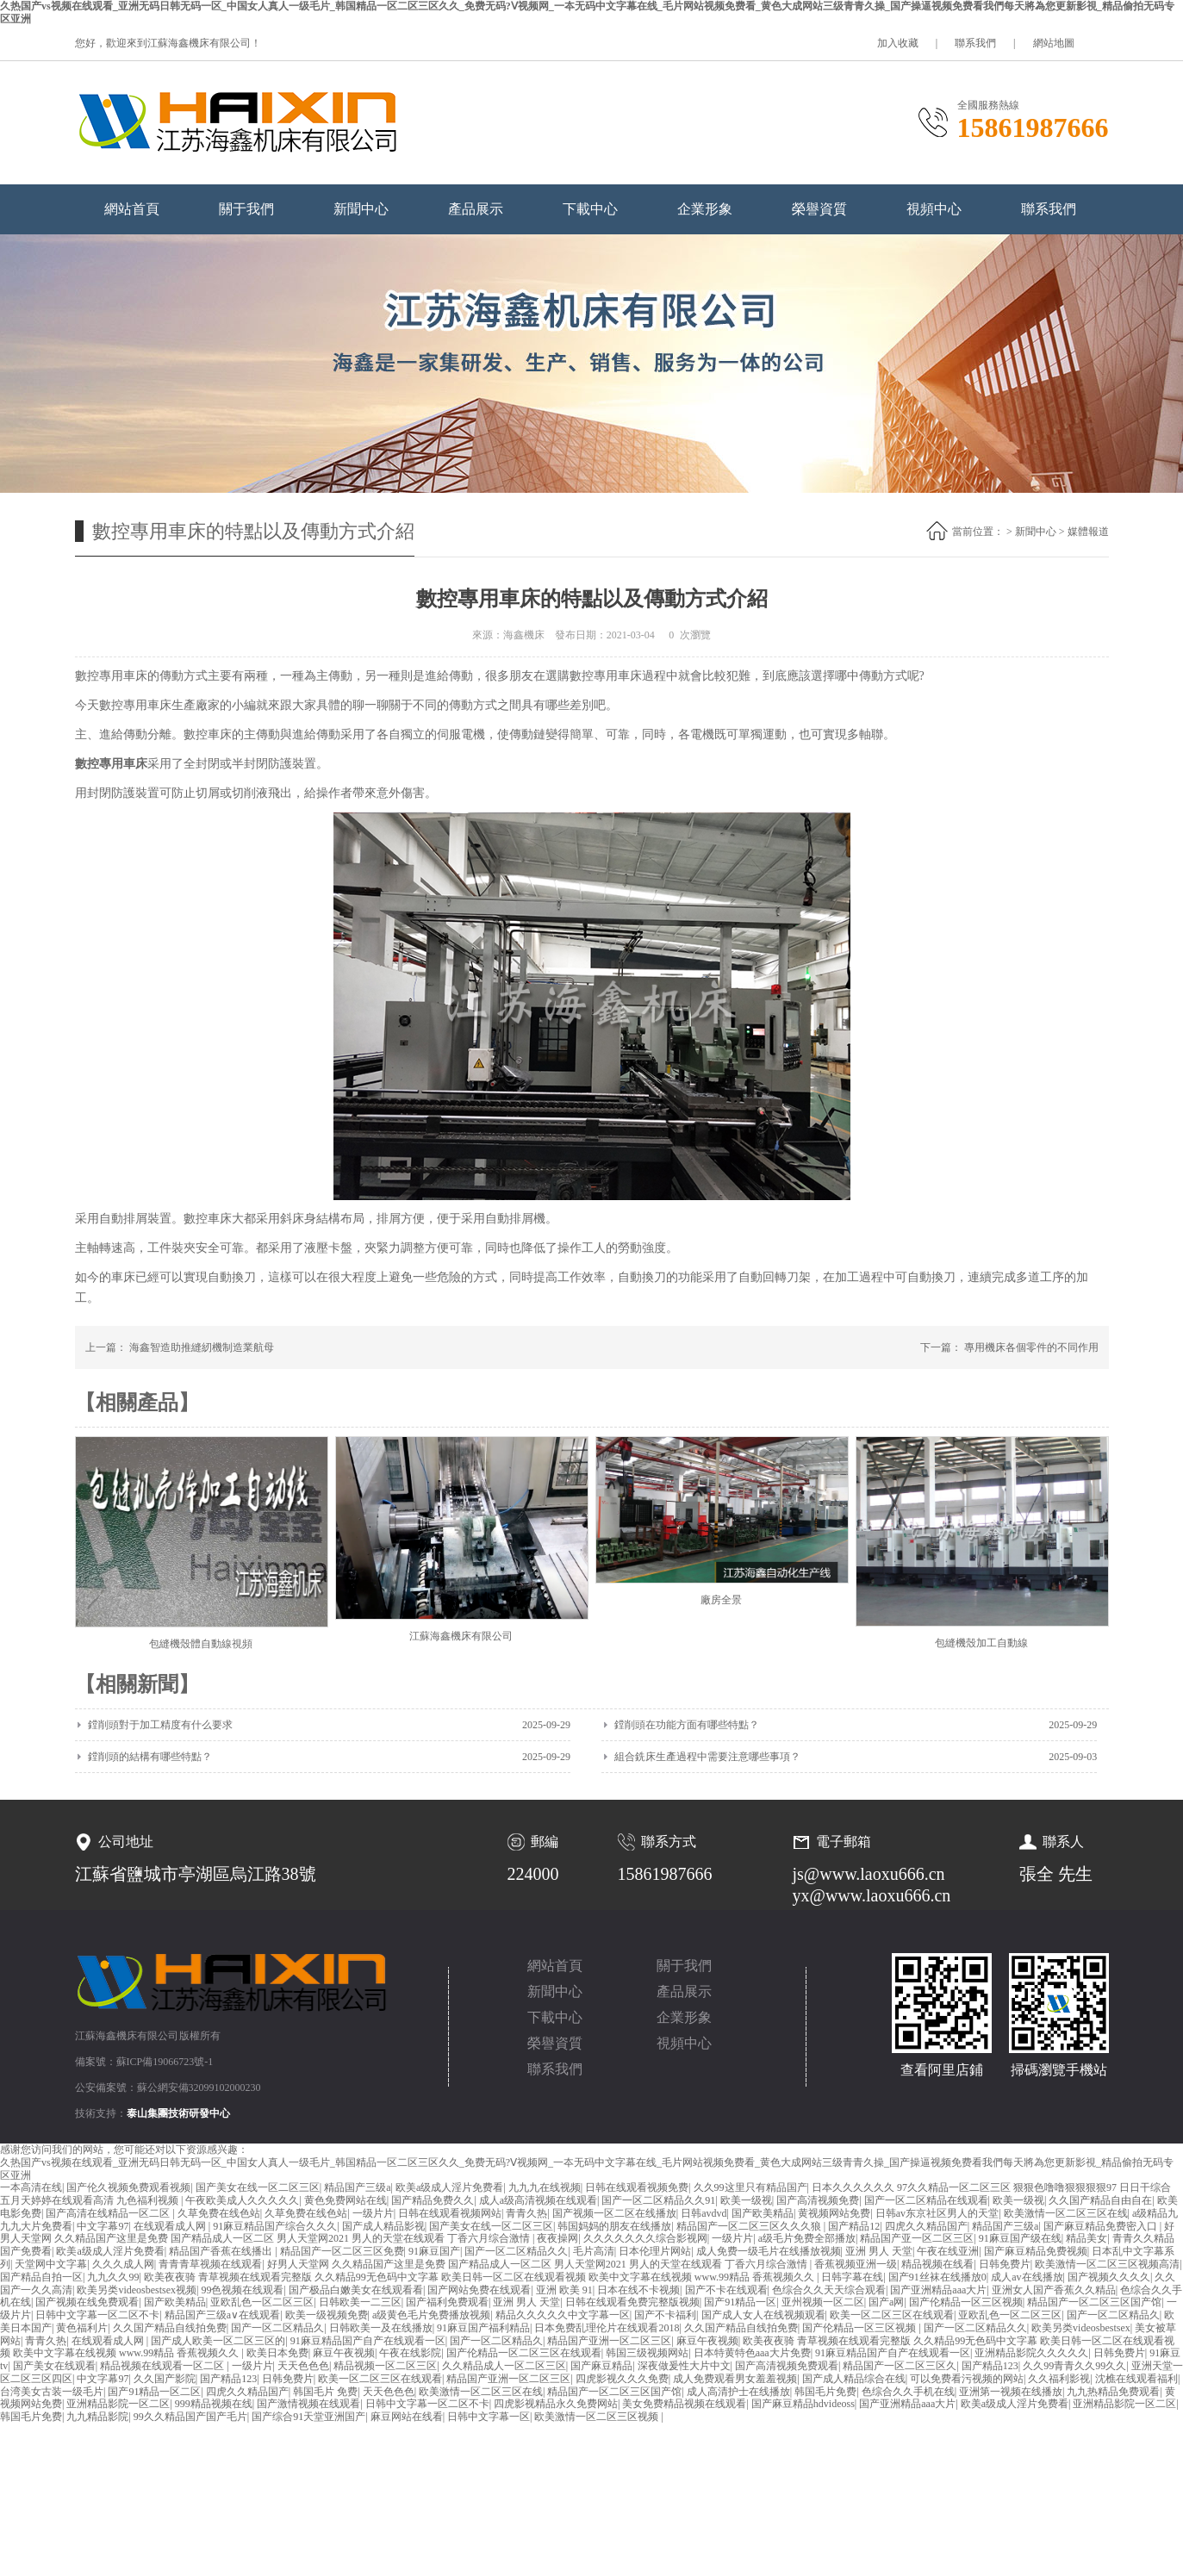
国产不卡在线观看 (726, 2290)
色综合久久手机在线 (908, 2392)
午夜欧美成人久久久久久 (242, 2200)
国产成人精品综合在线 (854, 2379)
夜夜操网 (557, 2238)
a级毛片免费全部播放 (807, 2238)
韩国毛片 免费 (325, 2392)
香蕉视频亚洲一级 (855, 2264)
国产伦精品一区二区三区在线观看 (523, 2353)
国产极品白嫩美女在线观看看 (356, 2290)
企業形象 (704, 209)
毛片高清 (593, 2251)
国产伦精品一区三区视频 (966, 2302)
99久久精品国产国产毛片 (190, 2417)
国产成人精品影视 (383, 2226)
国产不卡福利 (665, 2315)
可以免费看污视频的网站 (967, 2379)
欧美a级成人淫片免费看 (449, 2187)
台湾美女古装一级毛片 (51, 2392)
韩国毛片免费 (825, 2392)
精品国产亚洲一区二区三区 (609, 2341)
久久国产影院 (165, 2379)
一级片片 (373, 2213)
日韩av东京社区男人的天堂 (937, 2213)
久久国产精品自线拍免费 (170, 2328)
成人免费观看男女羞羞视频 (735, 2379)
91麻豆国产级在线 (1020, 2238)
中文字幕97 (102, 2226)
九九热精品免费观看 (1113, 2392)
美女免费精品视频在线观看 (684, 2404)
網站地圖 (1053, 43)
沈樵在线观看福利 (1136, 2379)
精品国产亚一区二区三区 (917, 2238)
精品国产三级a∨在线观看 (222, 2315)
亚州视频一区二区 (822, 2302)
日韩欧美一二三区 (360, 2302)
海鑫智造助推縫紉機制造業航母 (201, 1347)
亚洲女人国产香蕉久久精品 (1054, 2290)
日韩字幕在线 (852, 2277)
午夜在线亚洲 (948, 2251)
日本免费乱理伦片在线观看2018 (606, 2328)
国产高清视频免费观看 (786, 2366)
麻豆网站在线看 (406, 2417)
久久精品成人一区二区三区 (504, 2366)
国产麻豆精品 (601, 2366)
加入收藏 (897, 43)
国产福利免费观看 (447, 2302)
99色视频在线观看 (242, 2290)
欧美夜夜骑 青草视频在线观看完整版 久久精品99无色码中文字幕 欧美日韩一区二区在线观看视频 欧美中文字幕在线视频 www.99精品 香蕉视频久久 (480, 2277)
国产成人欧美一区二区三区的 (218, 2341)
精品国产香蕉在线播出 (222, 2251)
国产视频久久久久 (1109, 2277)
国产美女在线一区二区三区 (258, 2187)
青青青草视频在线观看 (210, 2264)
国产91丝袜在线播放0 (937, 2277)
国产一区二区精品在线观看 (926, 2200)
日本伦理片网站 (655, 2251)
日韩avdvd (703, 2213)
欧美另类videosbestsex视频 (136, 2290)
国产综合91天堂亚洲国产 (308, 2417)
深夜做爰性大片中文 (684, 2366)
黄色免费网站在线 (345, 2200)
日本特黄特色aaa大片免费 (752, 2353)
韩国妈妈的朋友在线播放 (614, 2226)
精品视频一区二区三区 (385, 2366)
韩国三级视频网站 (647, 2353)
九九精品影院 (97, 2417)
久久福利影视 (1059, 2379)
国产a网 (886, 2302)
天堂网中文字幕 (51, 2264)
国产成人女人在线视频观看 (763, 2315)
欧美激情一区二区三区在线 (1066, 2213)
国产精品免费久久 (432, 2200)
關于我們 (246, 209)
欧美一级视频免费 (326, 2315)
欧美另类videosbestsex (1080, 2328)
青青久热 (526, 2213)
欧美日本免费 (277, 2353)
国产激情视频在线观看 (308, 2404)
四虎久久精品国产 (926, 2226)
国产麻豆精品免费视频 (1035, 2251)
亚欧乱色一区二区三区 (262, 2302)
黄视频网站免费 (834, 2213)
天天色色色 (303, 2366)
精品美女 (1086, 2238)
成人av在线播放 (1026, 2277)
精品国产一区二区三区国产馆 (1094, 2302)
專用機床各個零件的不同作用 (1031, 1347)
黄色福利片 (82, 2328)
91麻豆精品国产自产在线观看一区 (367, 2341)
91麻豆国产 (434, 2251)
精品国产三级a (357, 2187)
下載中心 (590, 209)
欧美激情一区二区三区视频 (597, 2417)
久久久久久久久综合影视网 (645, 2238)
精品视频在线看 (937, 2264)
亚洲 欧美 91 (564, 2290)
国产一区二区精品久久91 (658, 2200)
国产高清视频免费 (817, 2200)
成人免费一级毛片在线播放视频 (768, 2251)
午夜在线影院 (410, 2353)
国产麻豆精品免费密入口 (1101, 2226)
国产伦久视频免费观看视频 (128, 2187)
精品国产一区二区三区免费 (342, 2251)
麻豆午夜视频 (707, 2341)
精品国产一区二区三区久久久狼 (750, 2226)
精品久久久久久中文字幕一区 (562, 2315)
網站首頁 (131, 209)
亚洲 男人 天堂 (878, 2251)
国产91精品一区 (740, 2302)
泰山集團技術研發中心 (178, 2113)
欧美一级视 (746, 2200)
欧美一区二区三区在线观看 (892, 2315)
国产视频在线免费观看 (87, 2302)
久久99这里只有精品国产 (750, 2187)
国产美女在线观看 (54, 2366)
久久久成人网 (123, 2264)
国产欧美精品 (763, 2213)
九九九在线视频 (544, 2187)
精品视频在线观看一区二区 (163, 2366)
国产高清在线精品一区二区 (109, 2213)
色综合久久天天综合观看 (829, 2290)
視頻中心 (934, 209)
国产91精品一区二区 (154, 2392)
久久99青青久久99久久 (1074, 2366)
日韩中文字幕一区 (488, 2417)
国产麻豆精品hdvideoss (803, 2404)
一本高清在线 (31, 2187)
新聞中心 (361, 209)
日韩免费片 (1004, 2264)
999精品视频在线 (213, 2404)
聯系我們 (975, 43)
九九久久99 (113, 2277)
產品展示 (475, 209)
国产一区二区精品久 (1113, 2315)
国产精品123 (990, 2366)
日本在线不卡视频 (638, 2290)
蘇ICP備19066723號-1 (165, 2062)
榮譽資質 (819, 209)
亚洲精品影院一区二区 (118, 2404)
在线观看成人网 (171, 2226)
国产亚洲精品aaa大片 (938, 2290)
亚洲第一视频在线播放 (1010, 2392)
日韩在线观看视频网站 (449, 2213)
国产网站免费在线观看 (479, 2290)
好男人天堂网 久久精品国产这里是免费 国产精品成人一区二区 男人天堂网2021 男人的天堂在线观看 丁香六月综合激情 (538, 2264)
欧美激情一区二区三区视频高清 (1107, 2264)
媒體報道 (1088, 532)
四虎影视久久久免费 (622, 2379)
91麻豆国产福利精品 (483, 2328)
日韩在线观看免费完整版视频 (632, 2302)
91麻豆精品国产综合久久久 (275, 2226)
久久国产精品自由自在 (1100, 2200)
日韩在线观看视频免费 (636, 2187)
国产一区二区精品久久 (516, 2251)
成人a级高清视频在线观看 (538, 2200)
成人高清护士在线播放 (738, 2392)
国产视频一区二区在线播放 (614, 2213)
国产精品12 (854, 2226)
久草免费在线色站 (218, 2213)
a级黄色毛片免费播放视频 (431, 2315)
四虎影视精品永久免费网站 (556, 2404)
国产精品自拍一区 (41, 2277)
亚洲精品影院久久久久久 (1031, 2353)
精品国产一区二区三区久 (899, 2366)
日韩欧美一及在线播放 (381, 2328)
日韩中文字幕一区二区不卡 (97, 2315)
